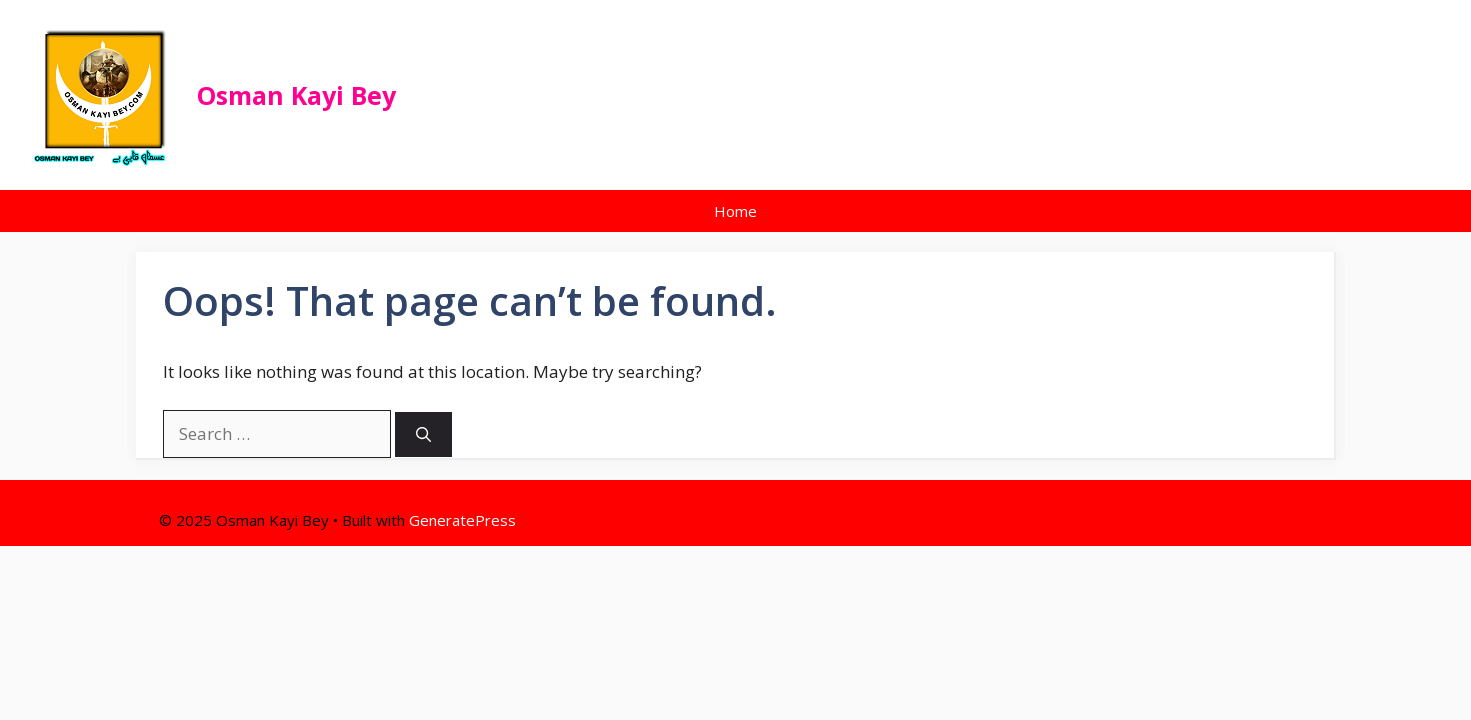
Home (735, 211)
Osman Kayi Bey (296, 95)
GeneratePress (462, 520)
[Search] (423, 434)
